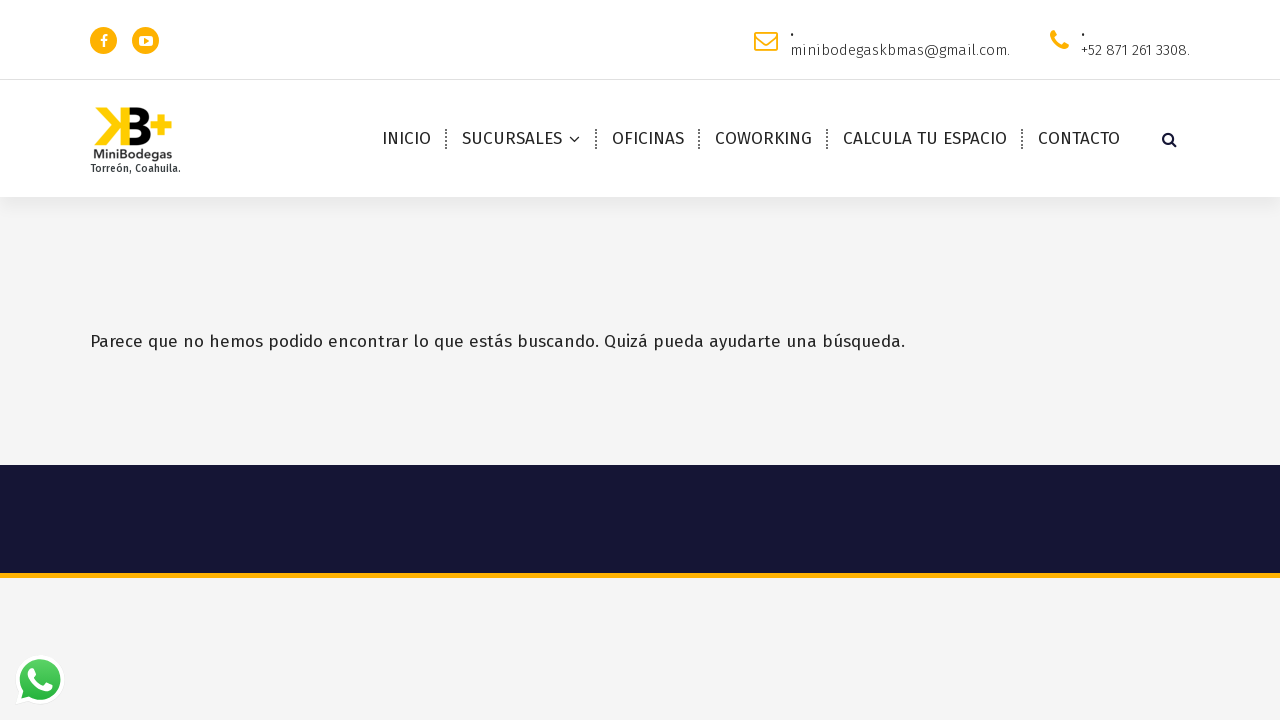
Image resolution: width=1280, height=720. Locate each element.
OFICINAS (648, 138)
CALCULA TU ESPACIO (925, 138)
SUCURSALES (512, 138)
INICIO (406, 138)
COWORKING (763, 138)
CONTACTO (1079, 138)
